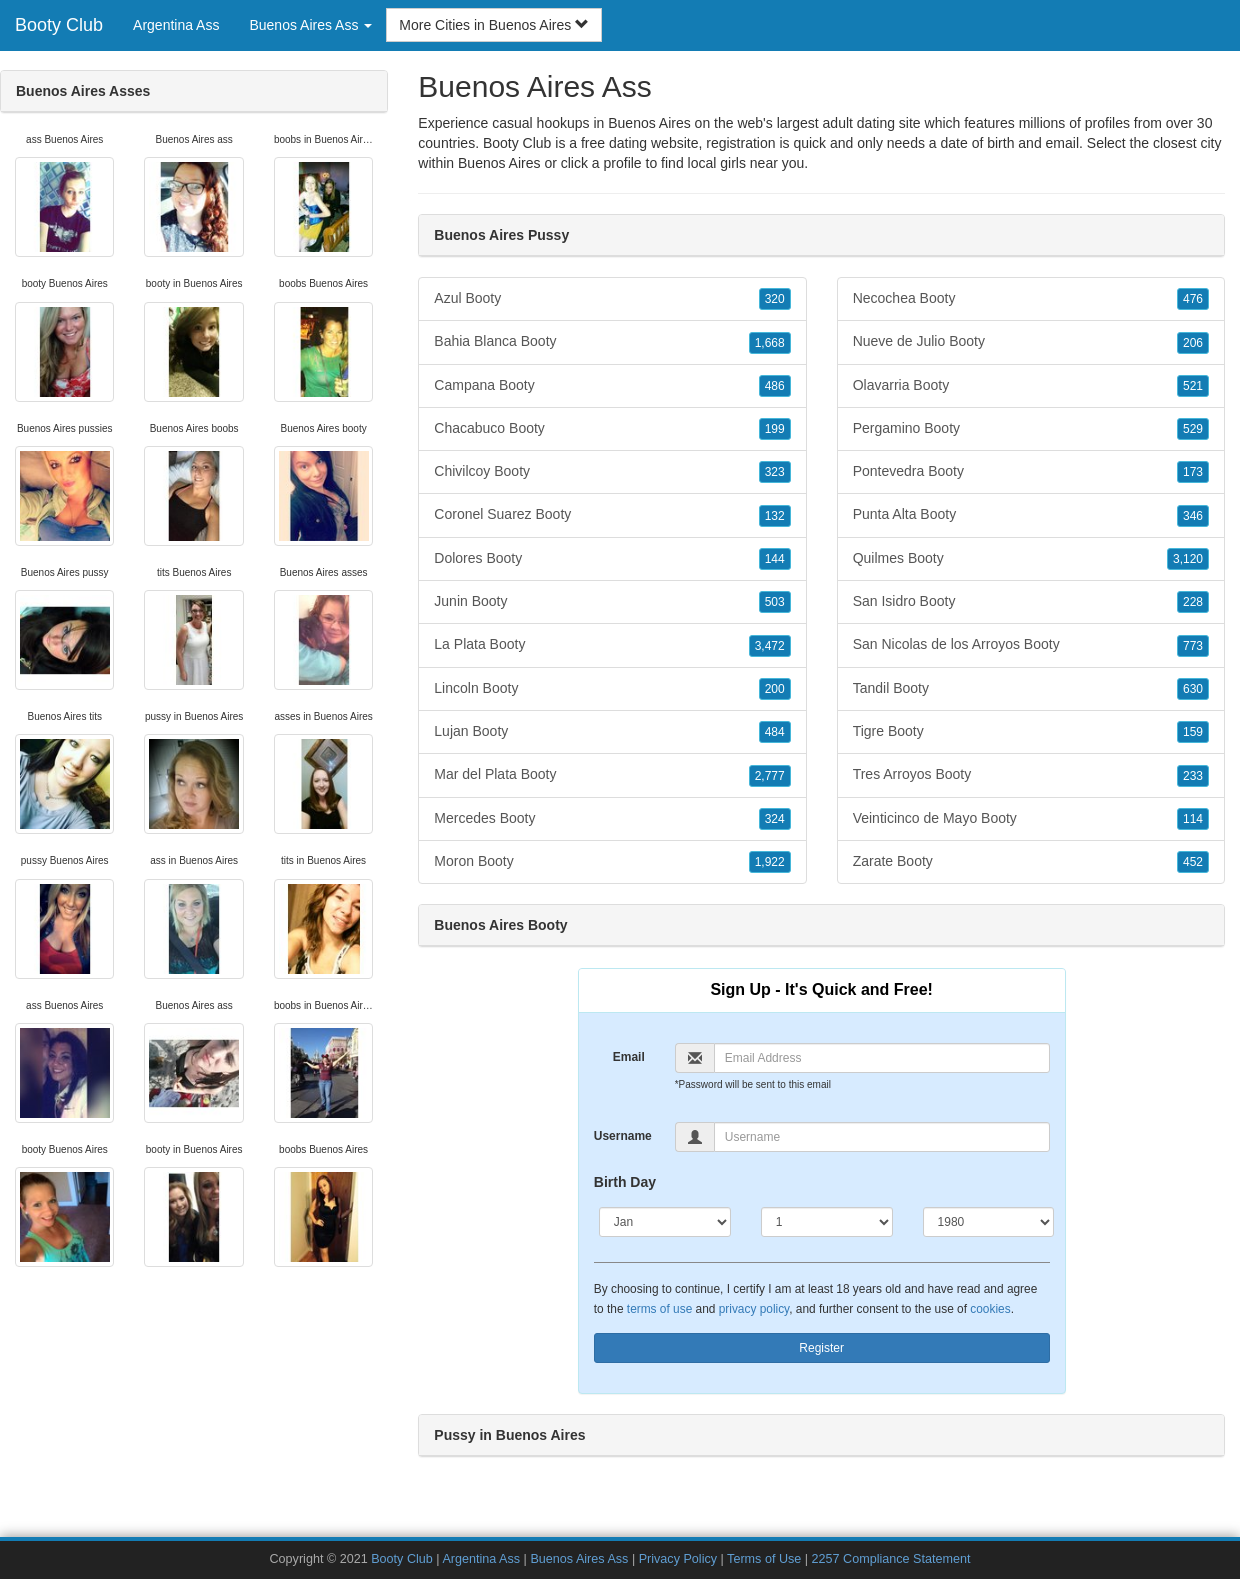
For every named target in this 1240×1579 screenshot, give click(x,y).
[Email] (882, 1058)
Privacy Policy (678, 1559)
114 (1193, 819)
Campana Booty (612, 386)
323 (775, 472)
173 (1193, 472)
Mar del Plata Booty (612, 775)
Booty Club (59, 25)
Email (629, 1057)
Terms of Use (764, 1559)
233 (1193, 776)
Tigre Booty (1031, 732)
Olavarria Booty (1031, 386)
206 (1193, 343)
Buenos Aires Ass (579, 1559)
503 (775, 602)
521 (1193, 386)
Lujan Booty (612, 732)
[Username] (882, 1137)
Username (623, 1136)
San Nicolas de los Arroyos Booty (1031, 645)
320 (775, 299)
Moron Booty (612, 862)
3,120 (1188, 559)
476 (1193, 299)
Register (821, 1348)
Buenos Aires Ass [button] (310, 25)
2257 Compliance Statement (891, 1559)
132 (775, 516)
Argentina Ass (176, 25)
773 (1193, 646)
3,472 (770, 646)
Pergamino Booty (1031, 429)
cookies (990, 1309)
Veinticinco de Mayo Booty (1031, 819)
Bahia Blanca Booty (612, 342)
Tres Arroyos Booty (1031, 775)
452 (1193, 862)
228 (1193, 602)
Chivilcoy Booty (612, 472)
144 (775, 559)
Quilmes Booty (1031, 559)
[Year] (989, 1222)
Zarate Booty (1031, 862)
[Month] (665, 1222)
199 (775, 429)
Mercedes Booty (612, 819)
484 (775, 732)
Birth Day (625, 1182)
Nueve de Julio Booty (1031, 342)
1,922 (770, 862)
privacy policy (754, 1309)
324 (775, 819)
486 (775, 386)
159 (1193, 732)
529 (1193, 429)
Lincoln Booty (612, 689)
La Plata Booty (612, 645)
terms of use (659, 1309)
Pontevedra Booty (1031, 472)
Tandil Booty (1031, 689)
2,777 (770, 776)
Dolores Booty (612, 559)
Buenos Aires (499, 163)
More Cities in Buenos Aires (494, 25)
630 (1193, 689)
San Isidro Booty (1031, 602)
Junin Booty (612, 602)
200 (775, 689)
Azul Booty (612, 299)
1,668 (770, 343)
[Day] (827, 1222)
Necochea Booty (1031, 299)
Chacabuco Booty (612, 429)
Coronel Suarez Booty (612, 515)
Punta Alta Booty (1031, 515)
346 (1193, 516)
